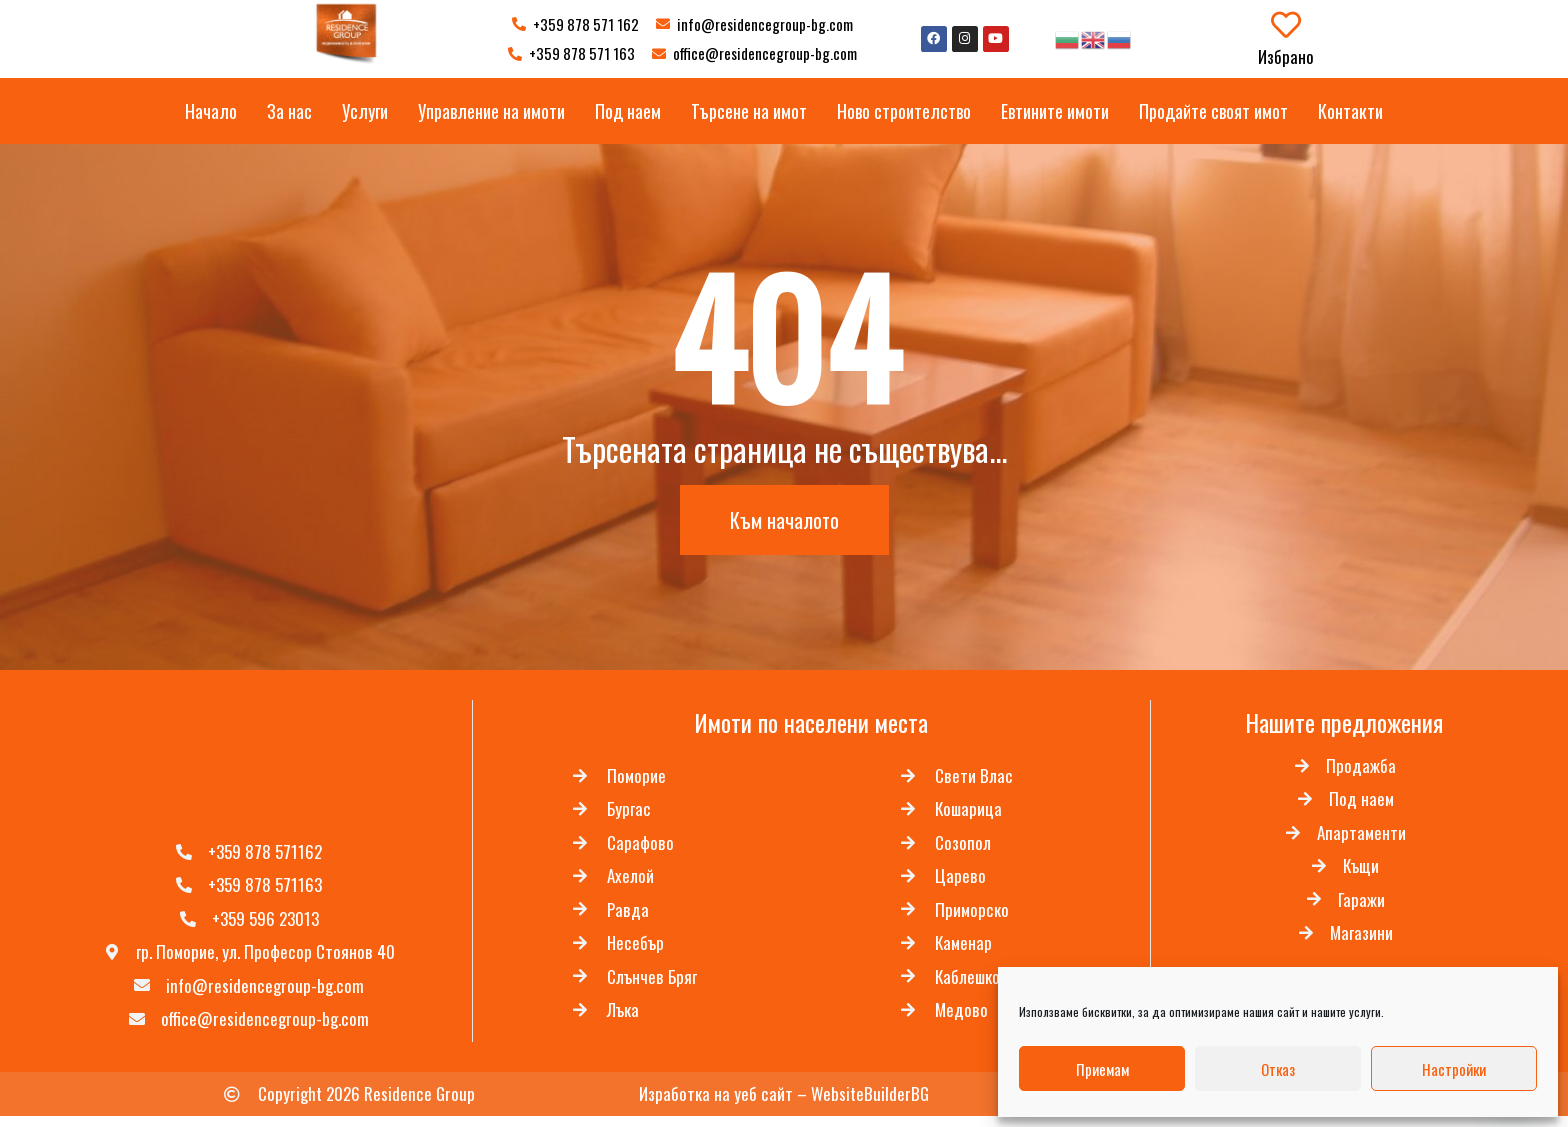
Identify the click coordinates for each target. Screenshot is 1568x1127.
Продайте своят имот (1213, 111)
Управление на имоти (491, 111)
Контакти (1350, 111)
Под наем (628, 111)
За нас (289, 111)
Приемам (1102, 1069)
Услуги (365, 111)
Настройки (1454, 1069)
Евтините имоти (1055, 111)
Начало (211, 111)
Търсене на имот (749, 111)
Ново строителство (904, 111)
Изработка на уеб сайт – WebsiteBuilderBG (784, 1103)
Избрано (1286, 56)
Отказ (1278, 1069)
